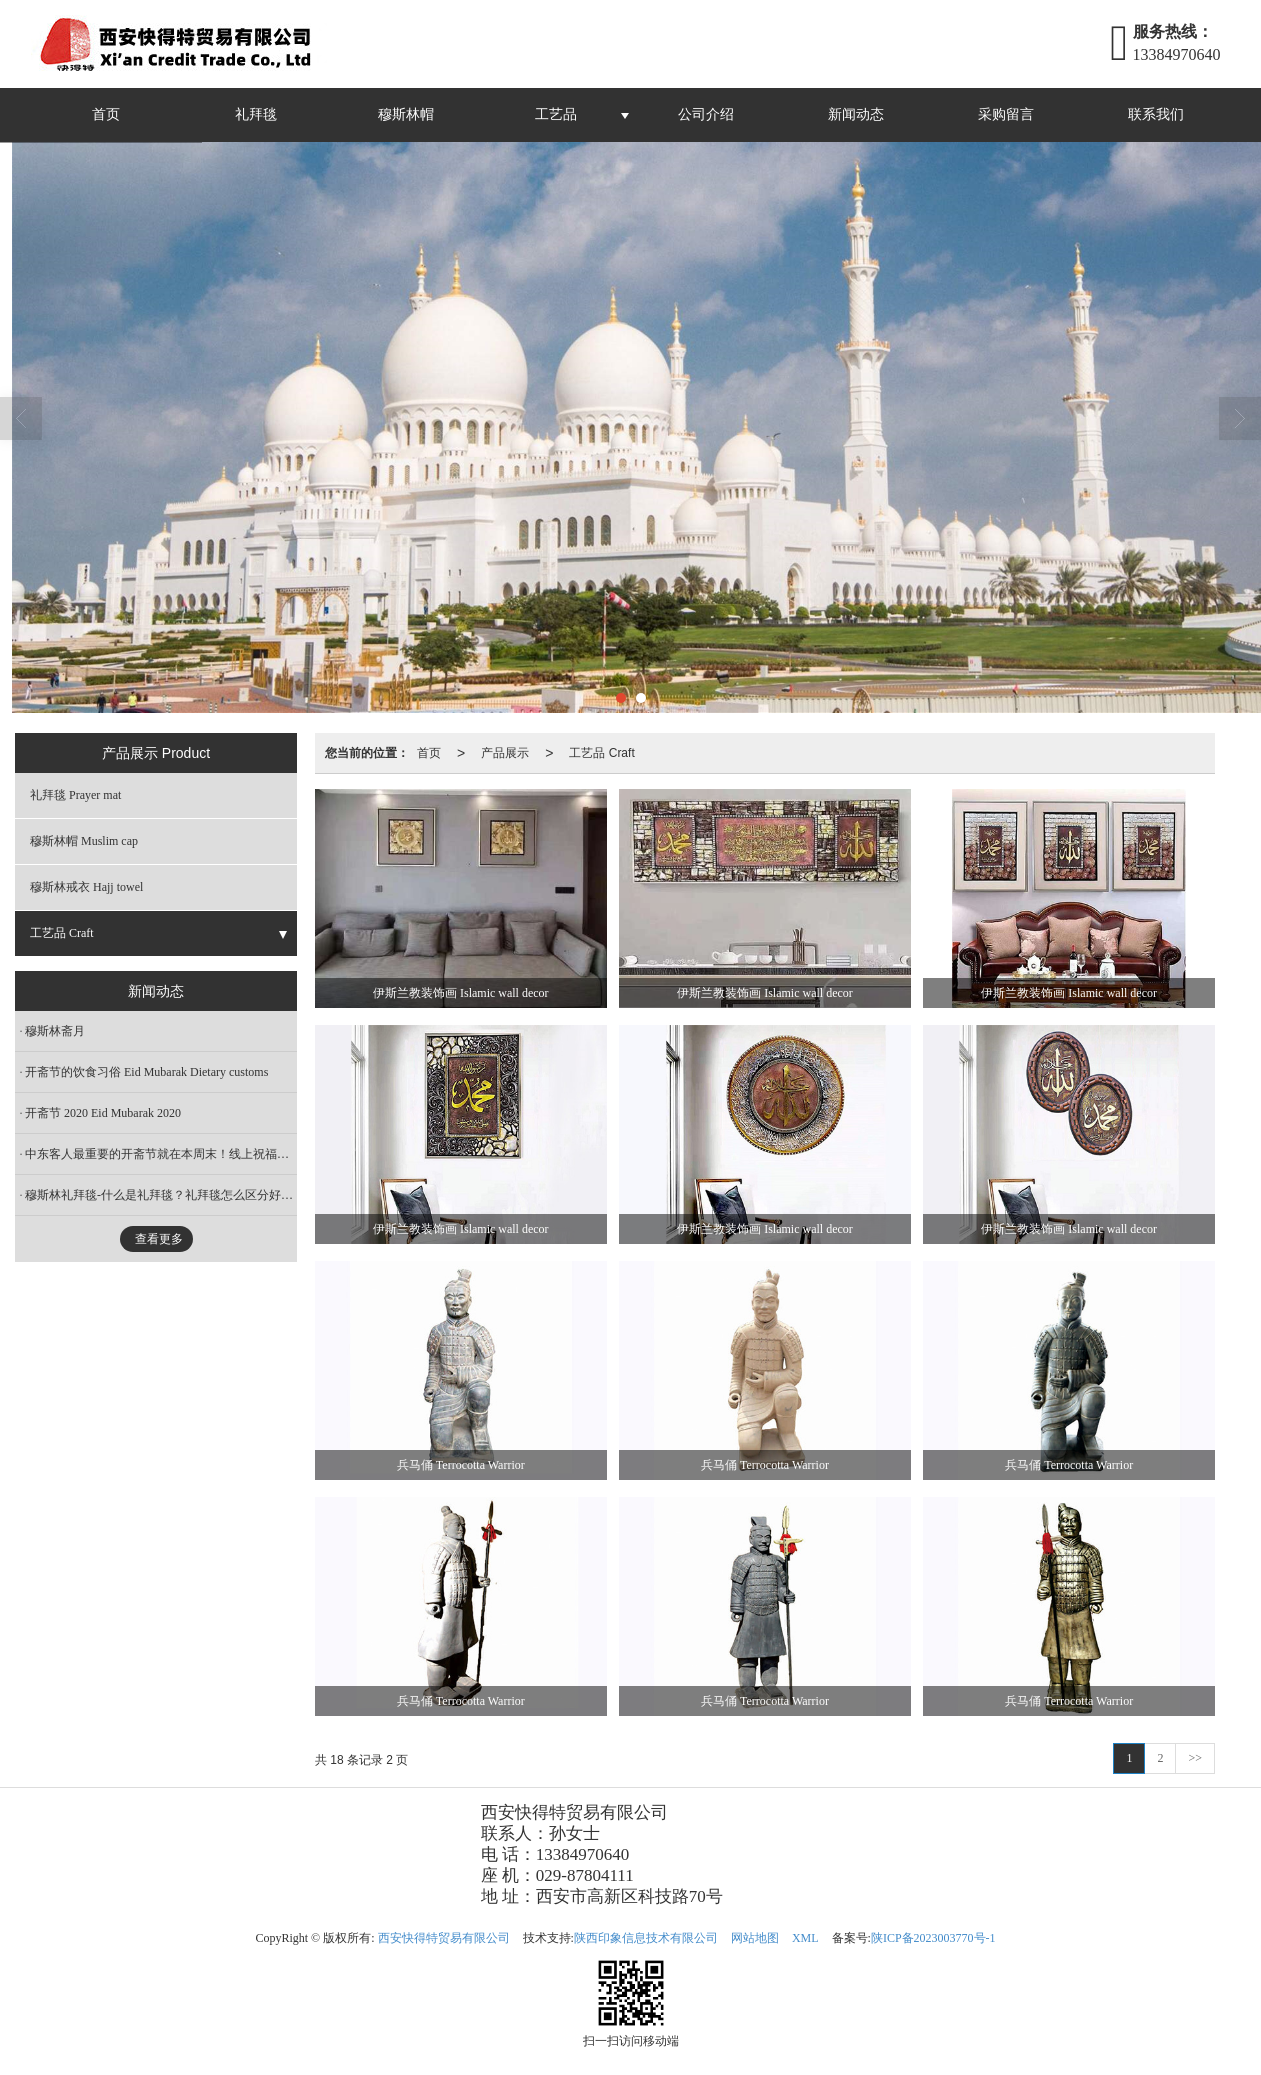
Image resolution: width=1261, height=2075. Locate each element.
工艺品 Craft (601, 753)
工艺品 (556, 114)
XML (805, 1938)
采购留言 (1006, 114)
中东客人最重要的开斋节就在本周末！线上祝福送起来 (161, 1154)
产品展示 (505, 753)
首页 (106, 114)
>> (1195, 1758)
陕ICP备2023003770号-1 (933, 1938)
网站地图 (755, 1938)
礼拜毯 (256, 114)
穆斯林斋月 (55, 1031)
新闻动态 (856, 114)
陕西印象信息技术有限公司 (646, 1938)
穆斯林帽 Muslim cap (84, 841)
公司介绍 (706, 114)
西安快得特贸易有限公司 (444, 1938)
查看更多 (159, 1239)
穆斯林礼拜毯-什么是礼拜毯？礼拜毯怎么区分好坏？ (161, 1195)
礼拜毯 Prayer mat (75, 795)
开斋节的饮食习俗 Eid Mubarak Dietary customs (146, 1072)
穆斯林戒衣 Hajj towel (86, 887)
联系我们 (1156, 114)
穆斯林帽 (406, 114)
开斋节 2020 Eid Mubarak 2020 (103, 1113)
